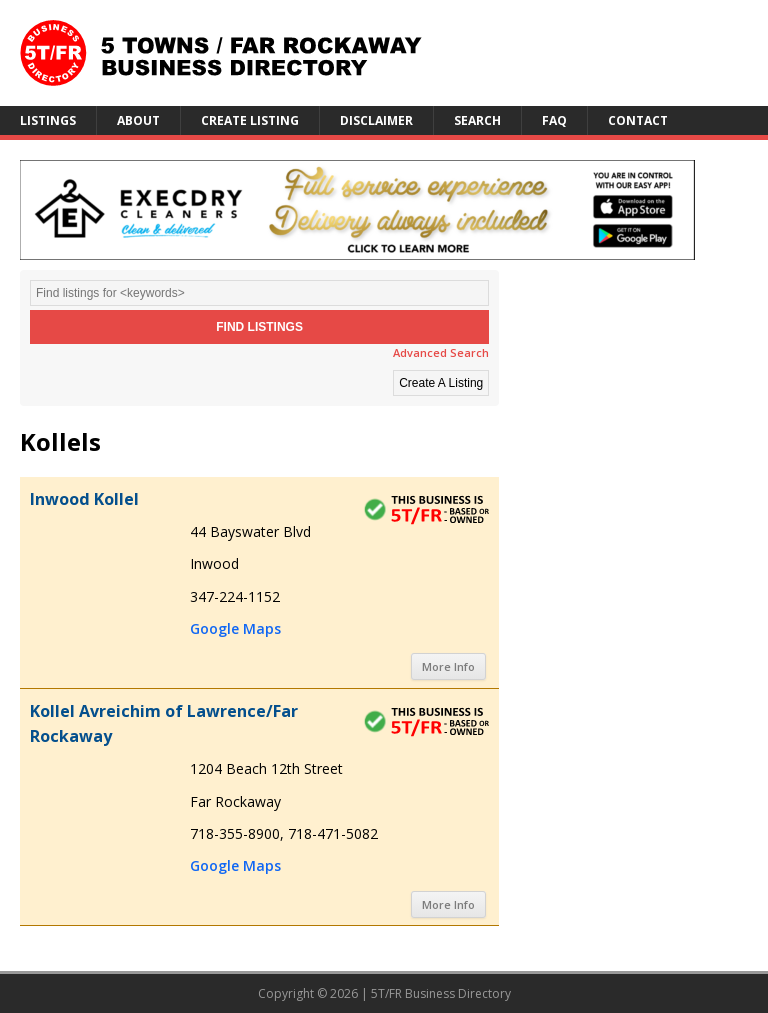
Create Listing (250, 120)
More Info (448, 666)
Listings (48, 120)
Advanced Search (441, 352)
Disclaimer (376, 120)
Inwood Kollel (84, 499)
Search (477, 120)
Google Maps (235, 628)
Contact (638, 120)
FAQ (554, 120)
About (138, 120)
